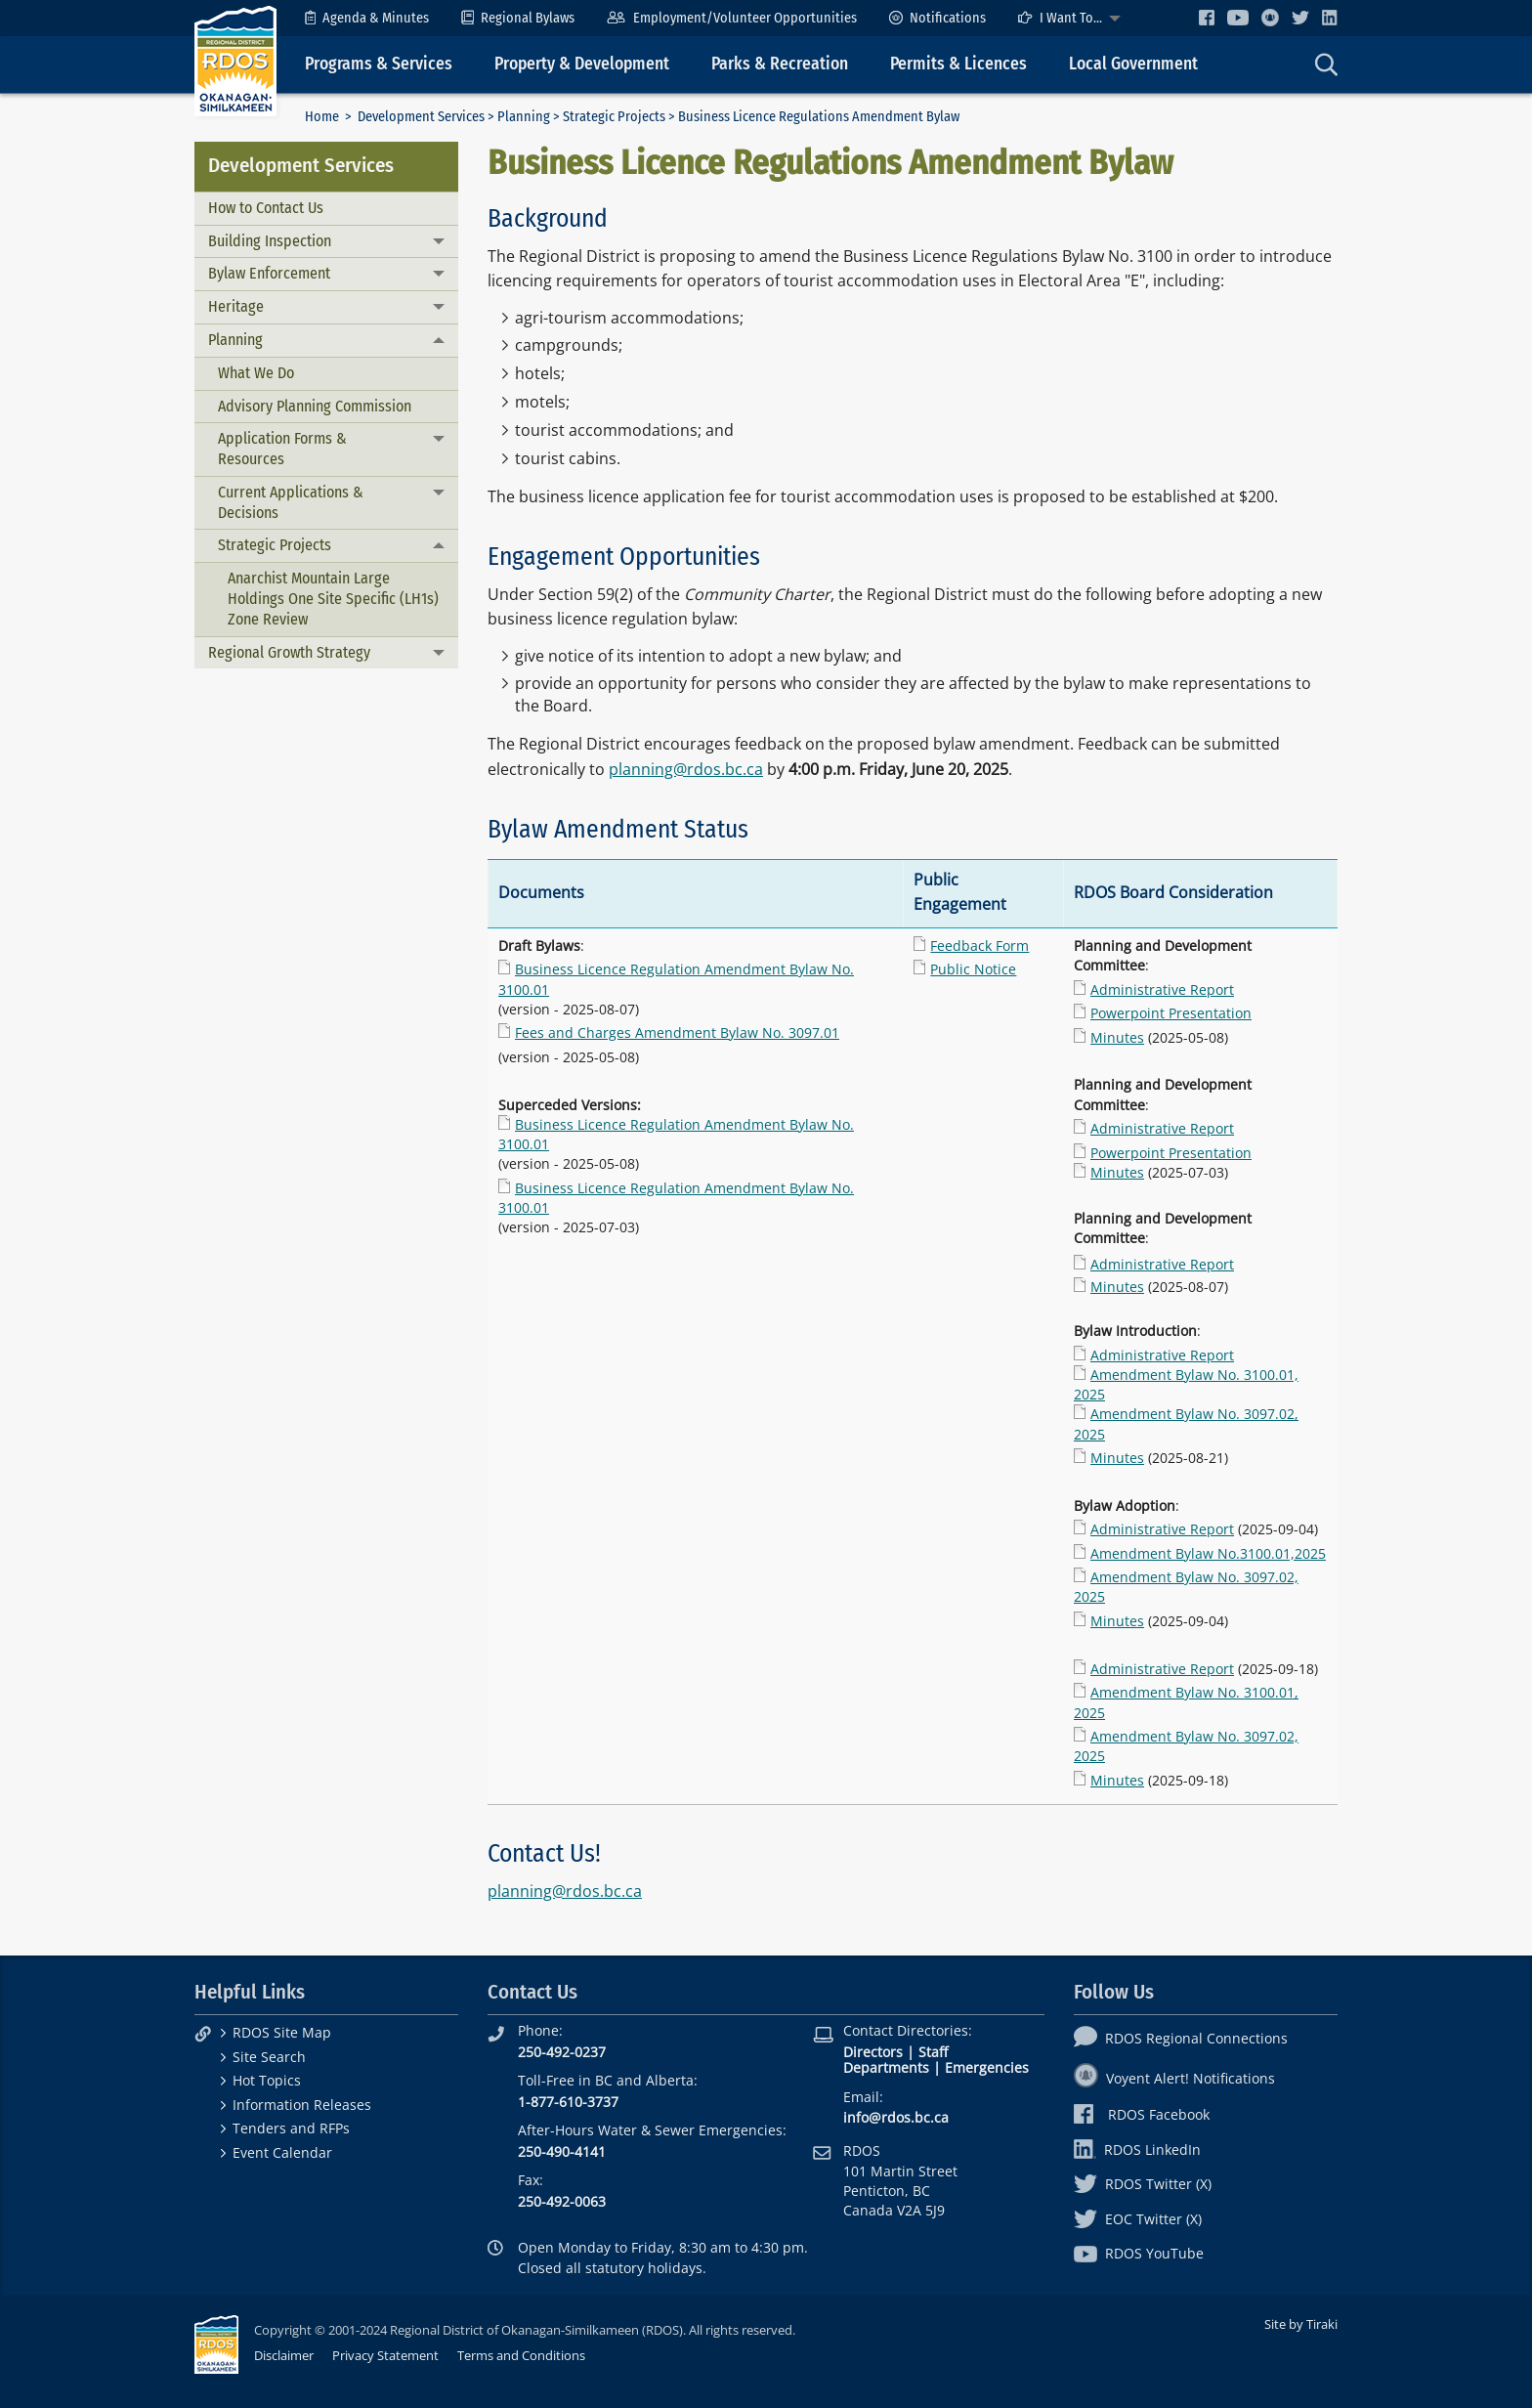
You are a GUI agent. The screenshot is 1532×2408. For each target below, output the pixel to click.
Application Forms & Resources (282, 448)
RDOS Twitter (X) (1143, 2183)
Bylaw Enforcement (269, 273)
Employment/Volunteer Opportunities (731, 18)
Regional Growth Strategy (289, 652)
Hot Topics (267, 2080)
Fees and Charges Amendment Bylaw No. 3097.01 (677, 1032)
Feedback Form (979, 945)
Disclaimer (284, 2355)
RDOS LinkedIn (1137, 2149)
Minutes (1117, 1037)
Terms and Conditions (521, 2355)
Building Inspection (269, 241)
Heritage (236, 306)
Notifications (937, 18)
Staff (933, 2051)
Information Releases (302, 2104)
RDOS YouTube (1139, 2253)
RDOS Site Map (282, 2032)
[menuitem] (367, 18)
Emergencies (987, 2067)
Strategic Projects (614, 116)
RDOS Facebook (1142, 2114)
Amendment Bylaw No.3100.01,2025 (1208, 1553)
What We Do (256, 373)
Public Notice (973, 969)
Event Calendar (282, 2152)
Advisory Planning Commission (314, 406)
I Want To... (1060, 18)
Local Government (1133, 64)
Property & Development (581, 64)
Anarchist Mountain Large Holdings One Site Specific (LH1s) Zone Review (333, 598)
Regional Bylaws (517, 18)
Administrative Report (1162, 989)
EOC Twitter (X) (1138, 2219)
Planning (523, 116)
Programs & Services (378, 64)
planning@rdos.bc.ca (686, 769)
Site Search (269, 2056)
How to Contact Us (265, 207)
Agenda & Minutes (367, 18)
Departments (886, 2067)
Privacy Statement (385, 2355)
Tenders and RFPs (291, 2128)
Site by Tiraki (1301, 2324)
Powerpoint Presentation (1171, 1013)
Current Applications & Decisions (290, 502)
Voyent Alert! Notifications (1174, 2078)
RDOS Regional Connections (1181, 2038)
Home (322, 116)
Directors (873, 2051)
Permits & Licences (958, 64)
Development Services (421, 116)
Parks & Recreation (779, 64)
